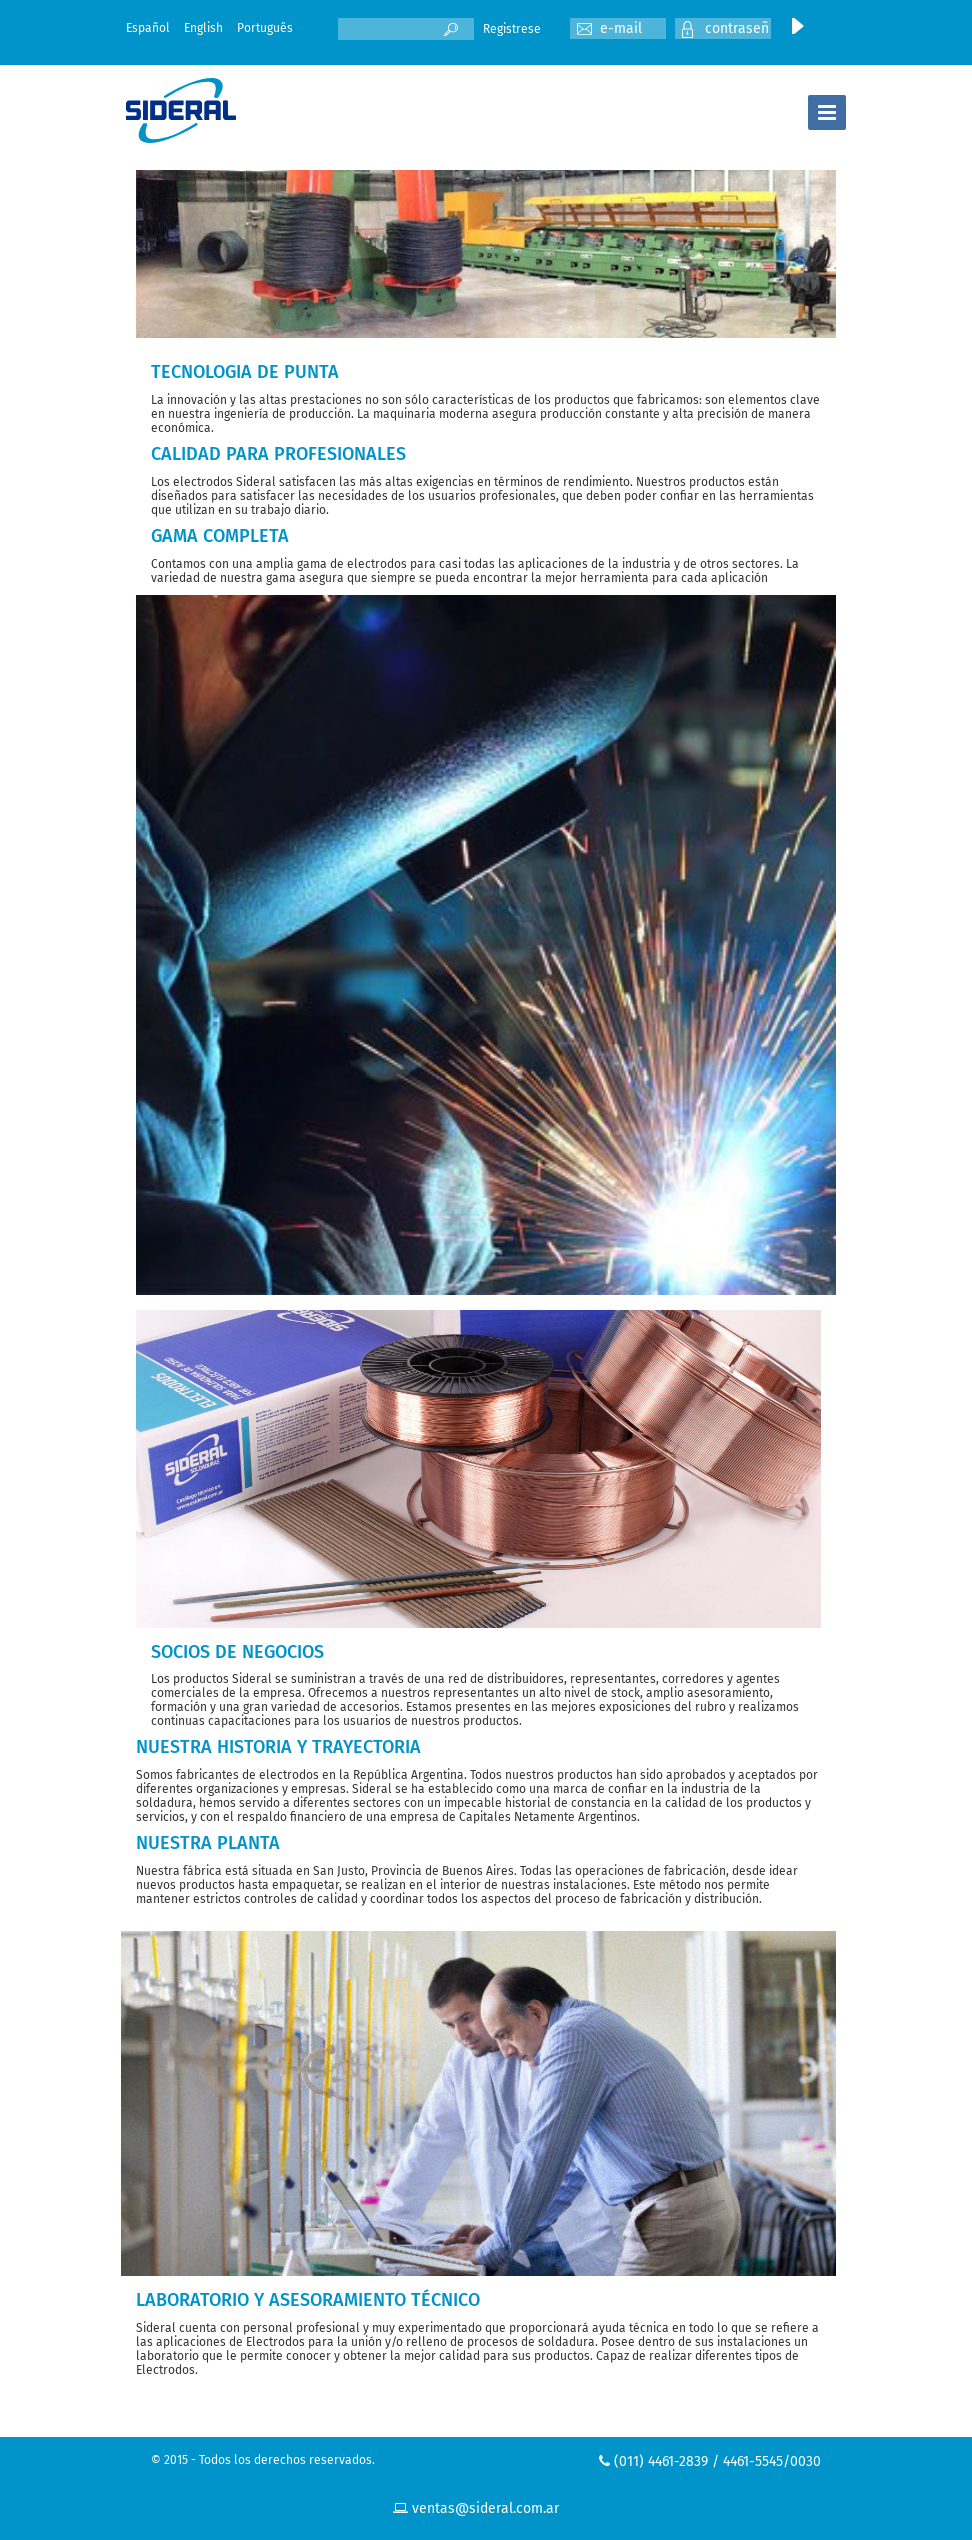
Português (265, 28)
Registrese (512, 29)
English (203, 28)
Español (148, 28)
